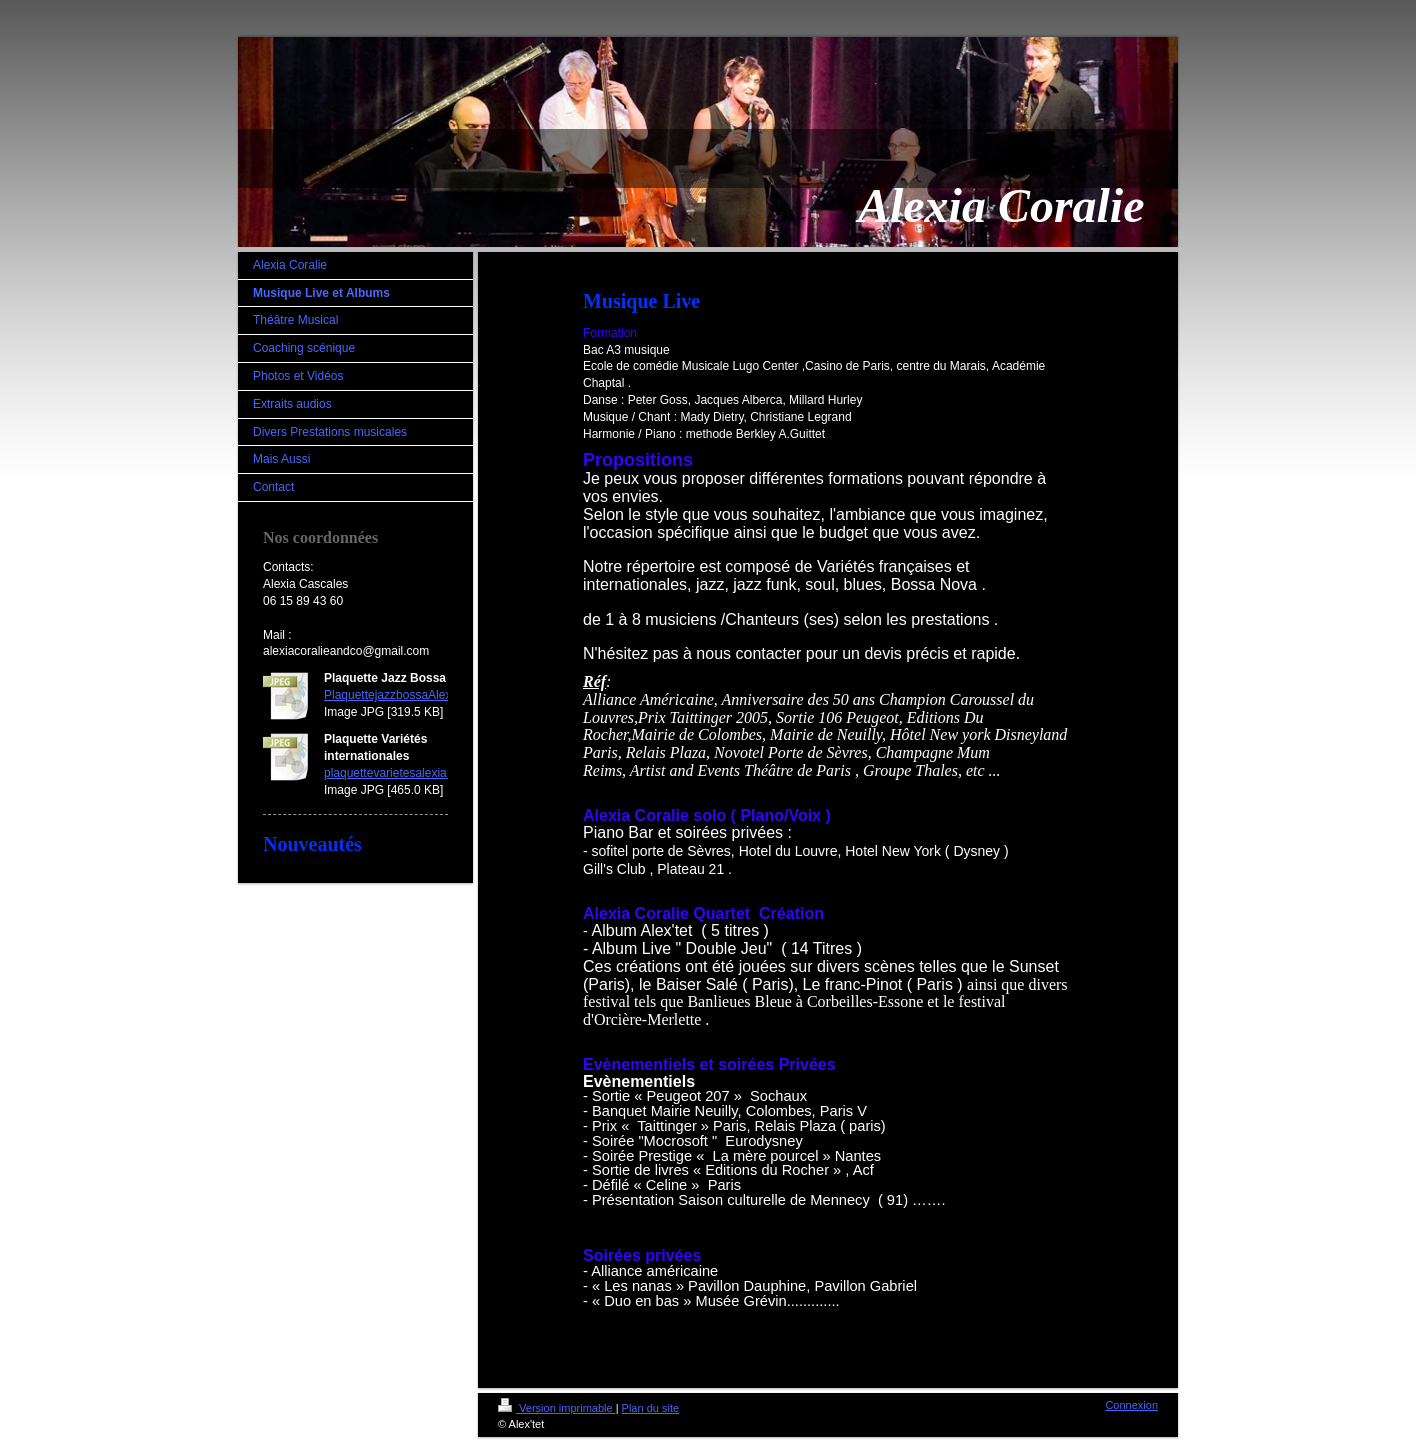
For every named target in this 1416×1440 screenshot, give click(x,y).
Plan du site (650, 1408)
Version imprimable (557, 1408)
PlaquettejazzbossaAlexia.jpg (402, 695)
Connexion (1131, 1405)
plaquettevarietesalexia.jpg (395, 773)
